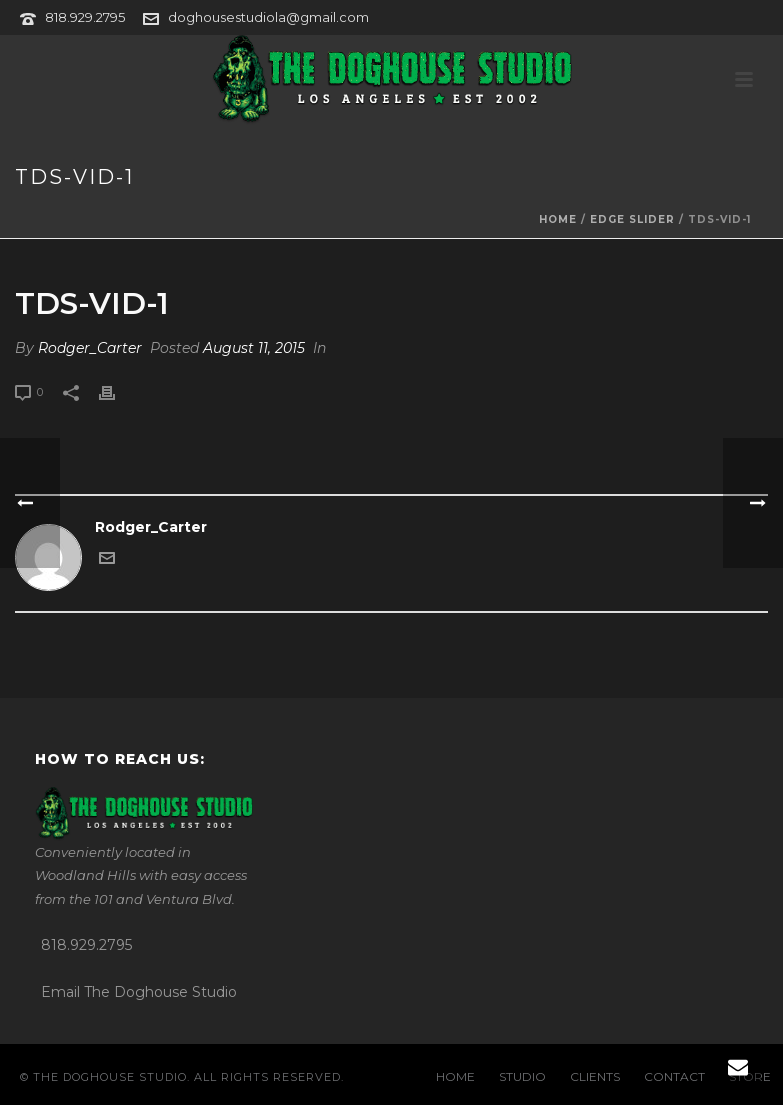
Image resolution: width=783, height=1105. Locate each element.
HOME (455, 1076)
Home (558, 219)
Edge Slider (632, 219)
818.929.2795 (85, 17)
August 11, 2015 (254, 348)
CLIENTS (595, 1076)
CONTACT (674, 1076)
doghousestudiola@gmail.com (268, 17)
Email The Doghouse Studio (139, 992)
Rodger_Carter (90, 348)
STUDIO (522, 1076)
